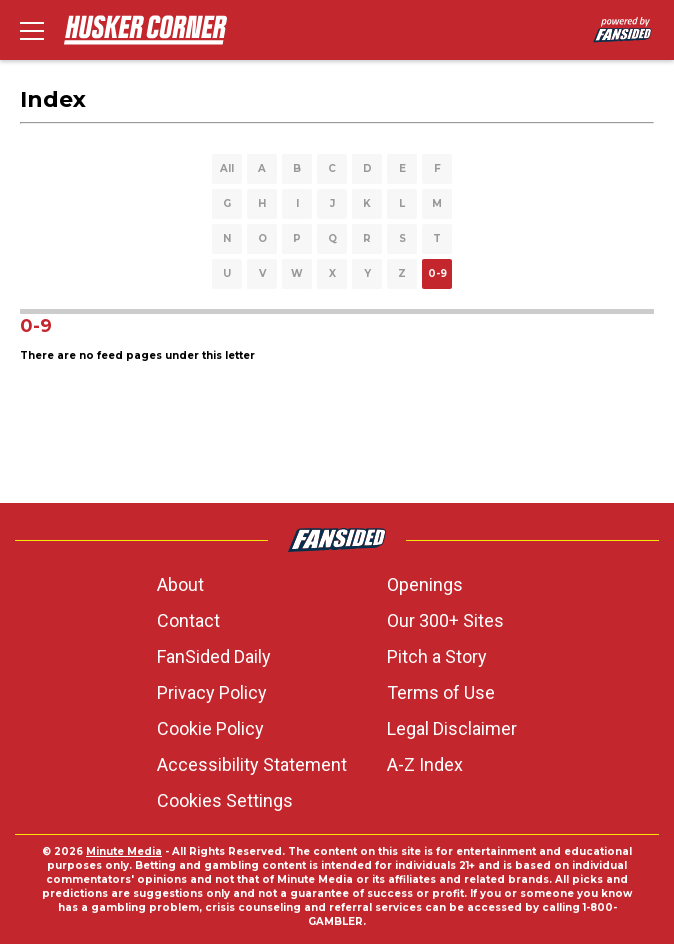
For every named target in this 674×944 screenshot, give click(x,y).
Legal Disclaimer (452, 728)
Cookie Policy (210, 728)
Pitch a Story (437, 656)
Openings (425, 584)
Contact (188, 620)
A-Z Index (425, 764)
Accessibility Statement (252, 764)
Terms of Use (441, 692)
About (180, 584)
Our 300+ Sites (445, 620)
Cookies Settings (225, 800)
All (227, 168)
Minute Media (124, 851)
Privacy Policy (212, 692)
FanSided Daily (214, 656)
